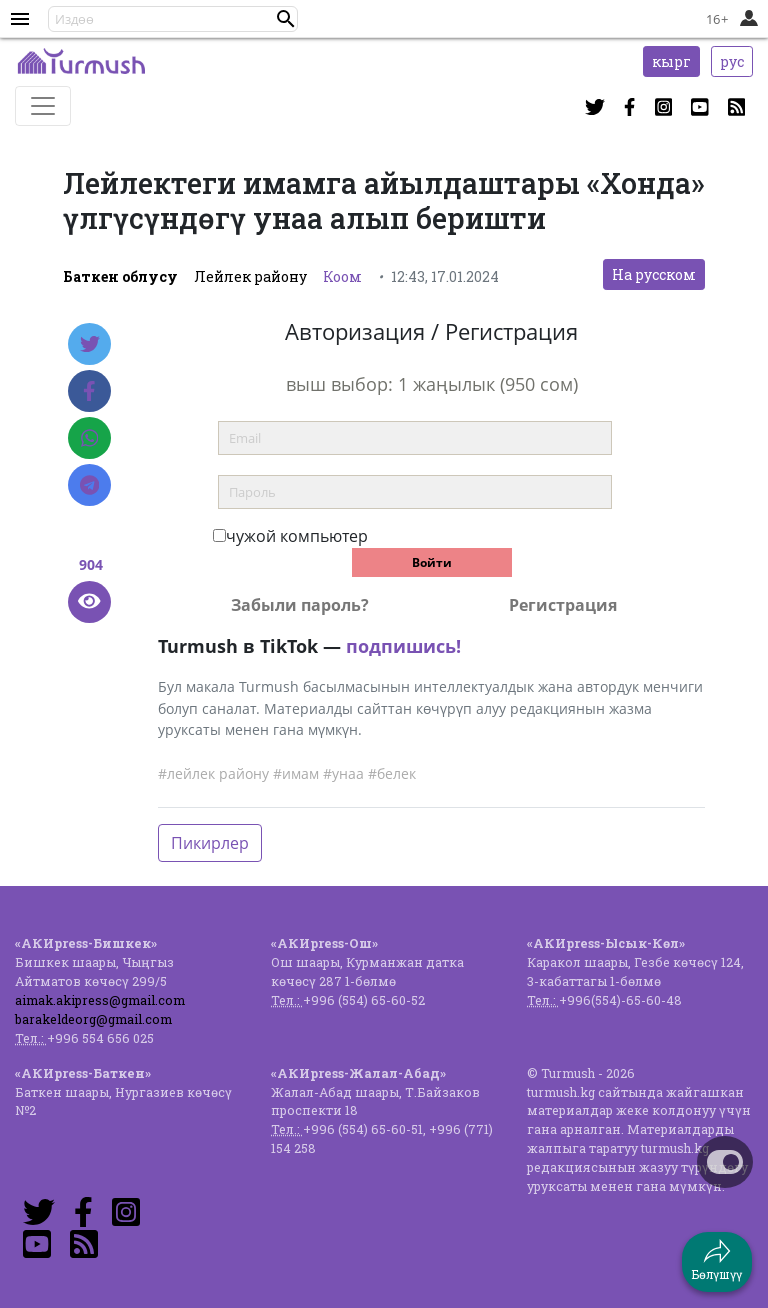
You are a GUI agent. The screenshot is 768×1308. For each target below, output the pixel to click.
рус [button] (732, 61)
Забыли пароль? (300, 605)
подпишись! (403, 646)
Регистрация (563, 605)
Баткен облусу (120, 276)
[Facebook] (89, 391)
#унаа (343, 773)
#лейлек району (213, 773)
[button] (286, 19)
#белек (392, 773)
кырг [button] (671, 61)
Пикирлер (210, 843)
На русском (654, 274)
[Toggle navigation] (43, 106)
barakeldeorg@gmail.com (93, 1019)
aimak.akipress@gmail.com (100, 1000)
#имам (296, 773)
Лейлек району (250, 276)
